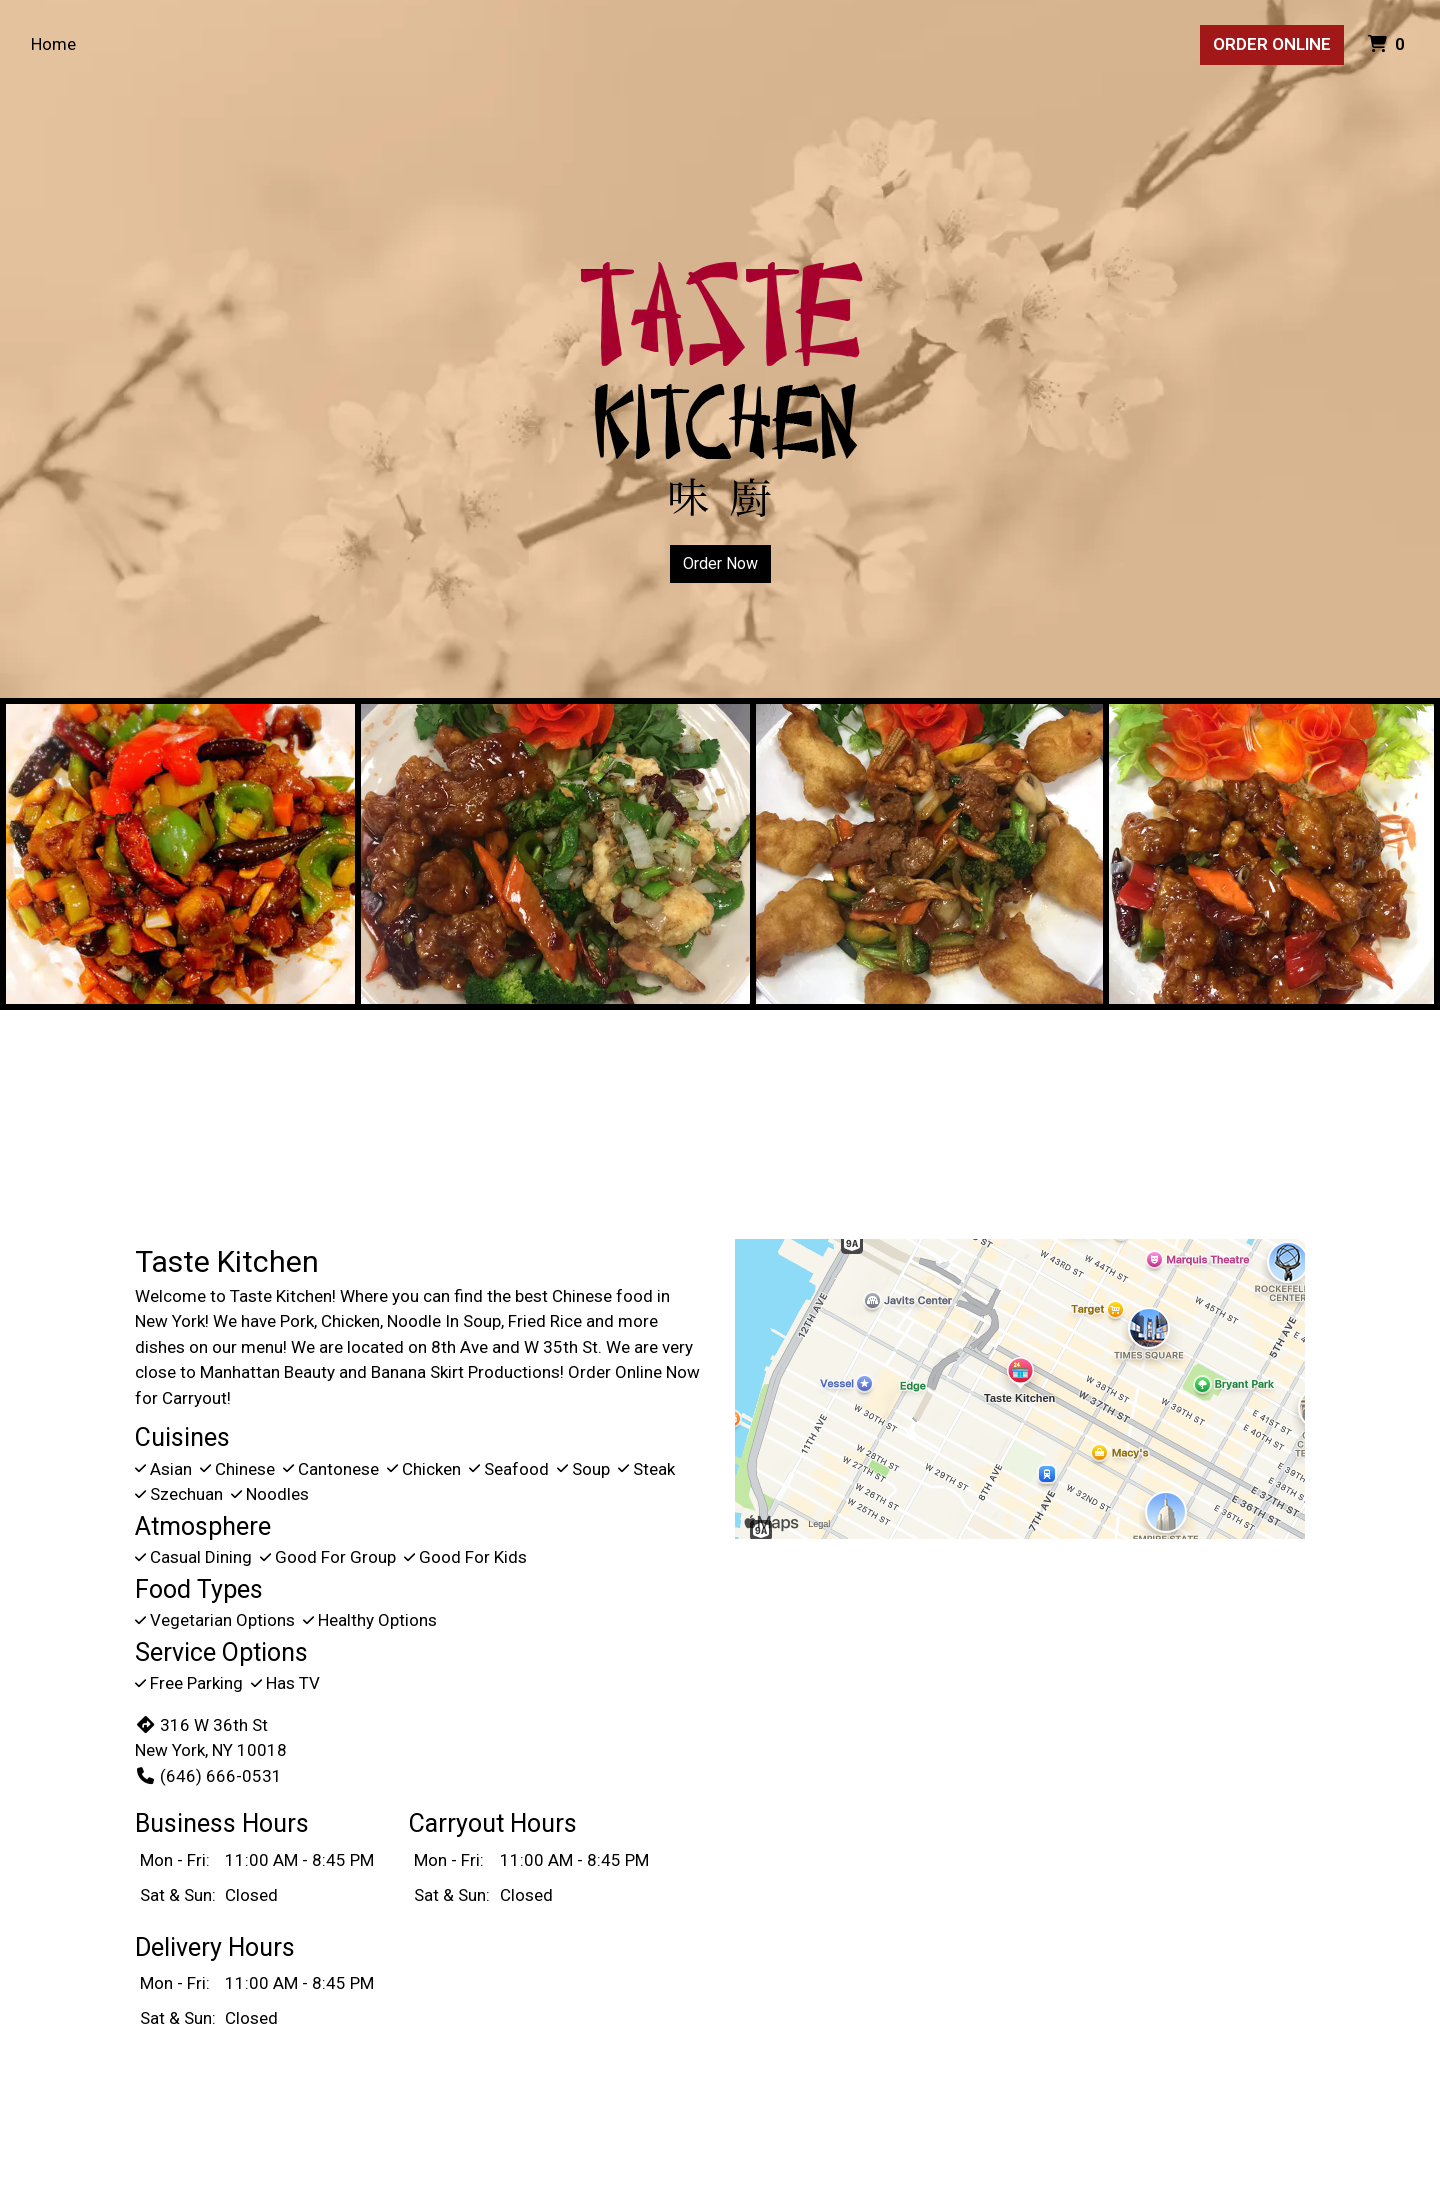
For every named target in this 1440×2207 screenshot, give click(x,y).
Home (53, 44)
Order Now (720, 563)
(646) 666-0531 (208, 1776)
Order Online (1272, 44)
